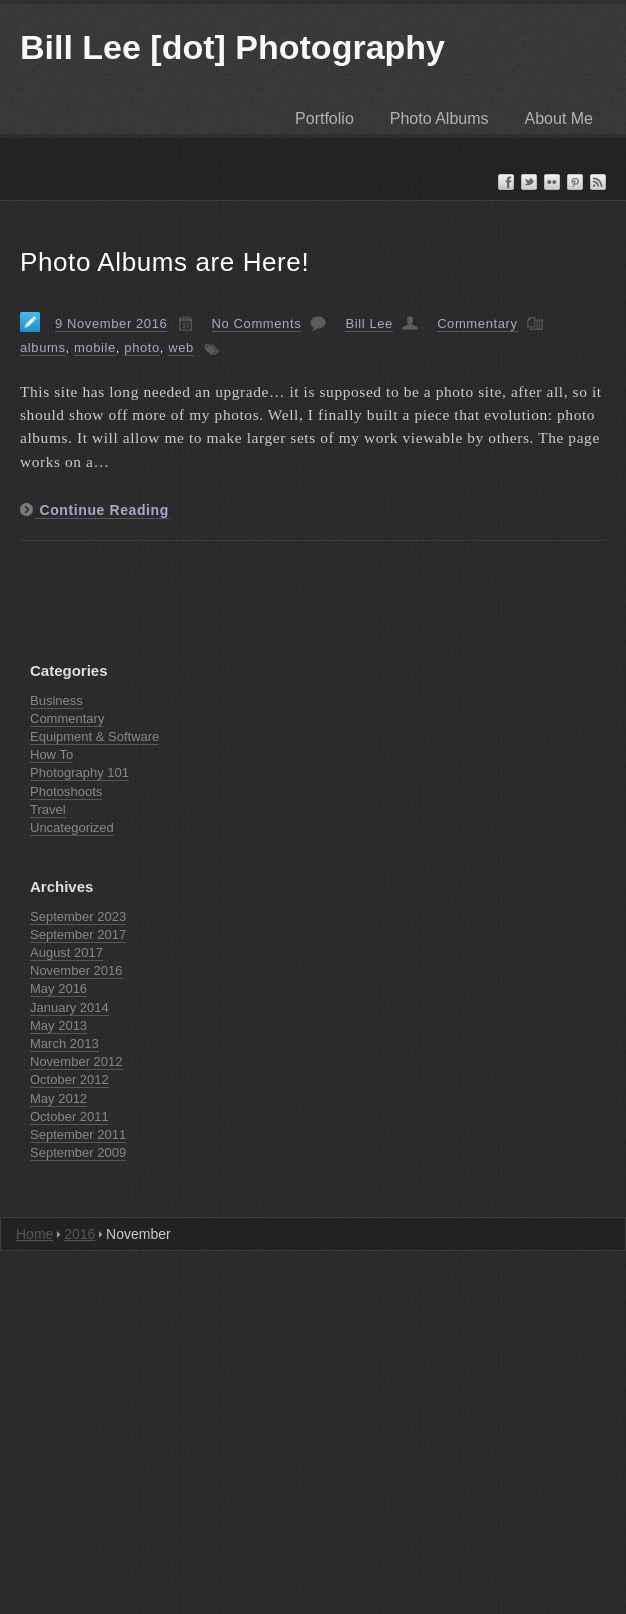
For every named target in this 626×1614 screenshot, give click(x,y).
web (181, 347)
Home (34, 1234)
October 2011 (69, 1116)
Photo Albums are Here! (164, 262)
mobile (95, 347)
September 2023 (78, 916)
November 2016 (76, 970)
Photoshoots (66, 791)
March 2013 (64, 1043)
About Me (559, 118)
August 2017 (66, 952)
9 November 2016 (111, 323)
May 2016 (58, 988)
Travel (48, 809)
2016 (79, 1234)
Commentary (477, 323)
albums (43, 347)
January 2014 (69, 1007)
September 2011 (78, 1134)
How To (51, 754)
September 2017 (78, 934)
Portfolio (324, 118)
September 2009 (78, 1152)
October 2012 (69, 1079)
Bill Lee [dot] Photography (232, 47)
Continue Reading (102, 510)
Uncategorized (72, 827)
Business (56, 700)
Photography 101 (79, 772)
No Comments (257, 323)
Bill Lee (368, 323)
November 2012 (76, 1061)
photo (142, 347)
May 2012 (58, 1098)
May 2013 (58, 1025)
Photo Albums (439, 118)
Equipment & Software (94, 736)
